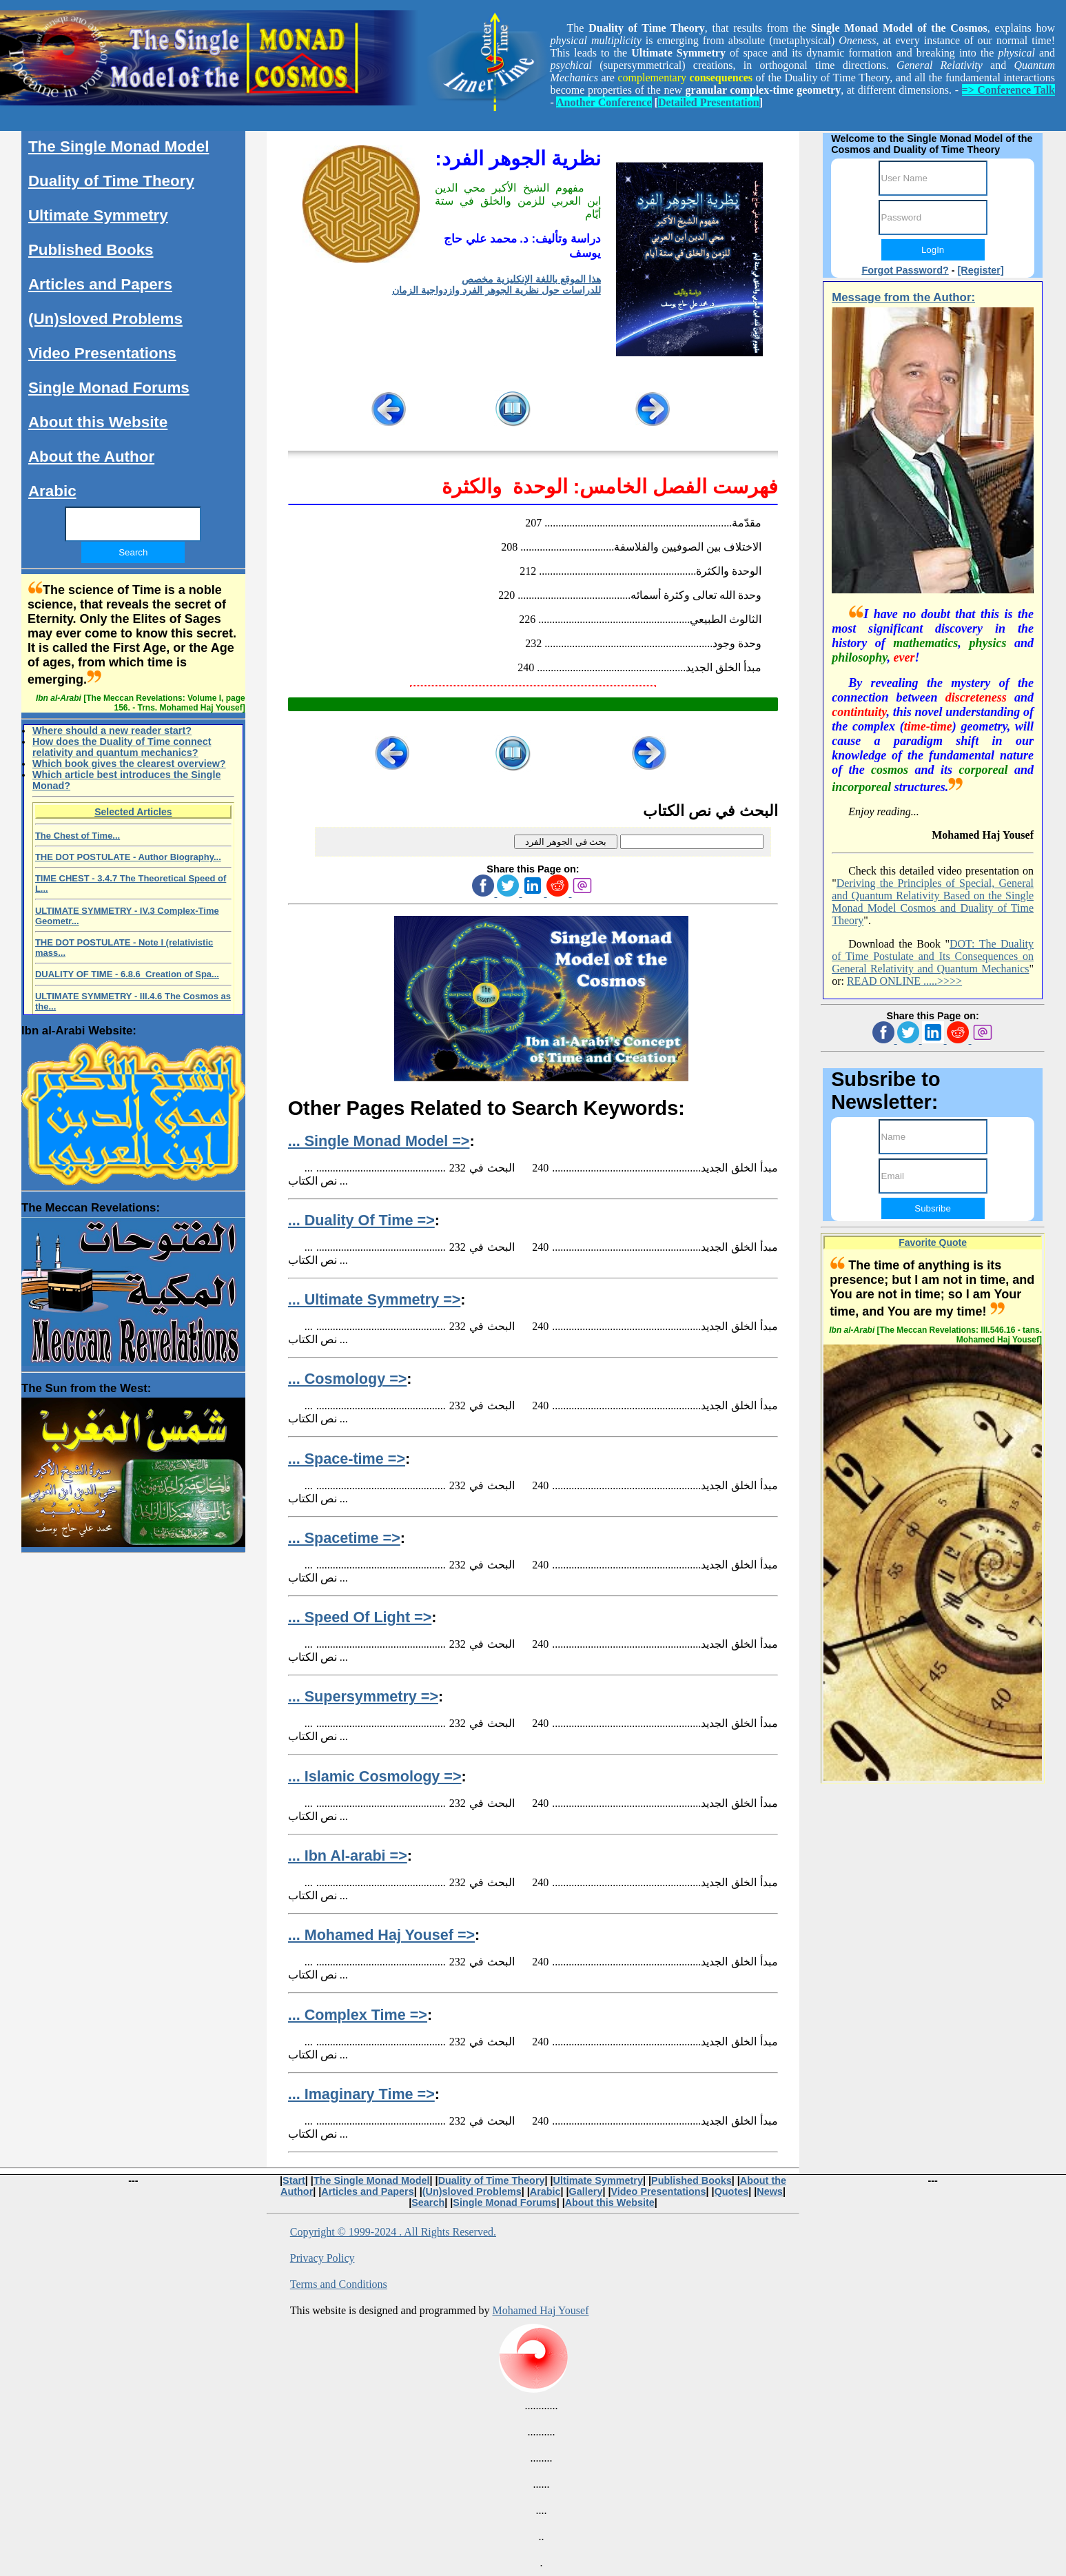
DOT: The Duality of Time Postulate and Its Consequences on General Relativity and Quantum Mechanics (933, 956)
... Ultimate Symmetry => (374, 1299)
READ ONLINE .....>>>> (904, 981)
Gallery (586, 2191)
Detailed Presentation (708, 102)
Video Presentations (102, 353)
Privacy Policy (322, 2258)
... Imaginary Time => (361, 2094)
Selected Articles (133, 811)
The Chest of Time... (77, 835)
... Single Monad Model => (379, 1140)
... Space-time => (346, 1458)
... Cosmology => (347, 1378)
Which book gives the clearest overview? (129, 763)
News (770, 2191)
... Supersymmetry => (363, 1696)
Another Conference (604, 102)
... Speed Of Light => (360, 1617)
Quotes (732, 2191)
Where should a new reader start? (112, 730)
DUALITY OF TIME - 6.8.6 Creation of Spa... (127, 974)
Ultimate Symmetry (98, 215)
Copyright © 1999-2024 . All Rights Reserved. (393, 2232)
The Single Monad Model (118, 146)
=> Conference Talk (1008, 90)
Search (427, 2202)
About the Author (91, 456)
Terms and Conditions (338, 2284)
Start (294, 2180)
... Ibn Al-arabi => (347, 1855)
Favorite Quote (933, 1242)
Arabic (52, 491)
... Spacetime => (344, 1537)
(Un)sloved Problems (105, 318)
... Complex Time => (357, 2014)
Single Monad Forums (108, 387)
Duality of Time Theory (111, 181)
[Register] (981, 270)
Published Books (91, 249)
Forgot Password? (904, 270)
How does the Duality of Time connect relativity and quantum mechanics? (122, 747)
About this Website (97, 422)
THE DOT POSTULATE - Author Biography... (128, 857)
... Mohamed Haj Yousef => (381, 1934)
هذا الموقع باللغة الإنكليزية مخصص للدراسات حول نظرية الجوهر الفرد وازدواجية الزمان (496, 285)
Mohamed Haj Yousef (540, 2310)
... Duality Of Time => (361, 1220)
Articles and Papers (100, 284)
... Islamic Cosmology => (375, 1776)
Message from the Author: (903, 297)
